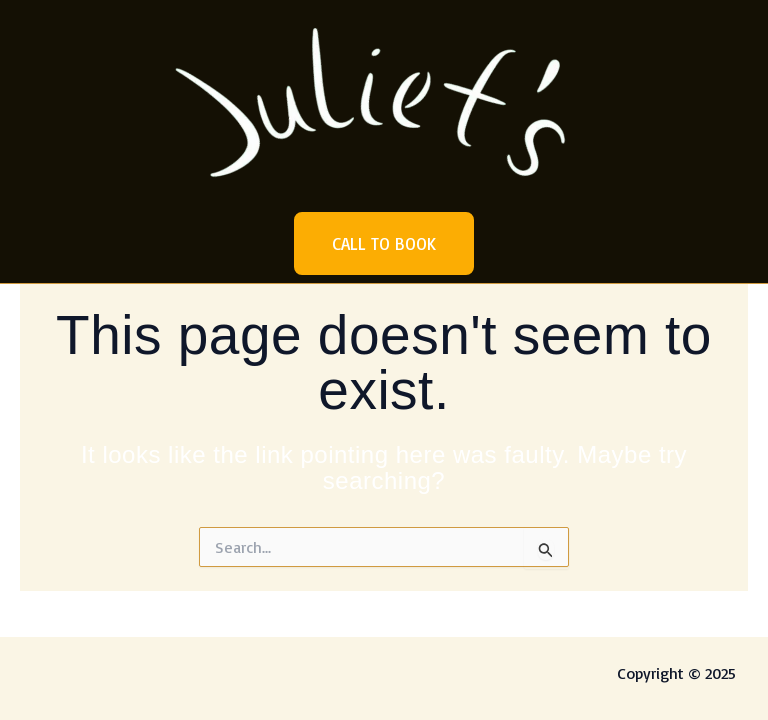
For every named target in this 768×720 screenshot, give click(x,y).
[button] (384, 243)
